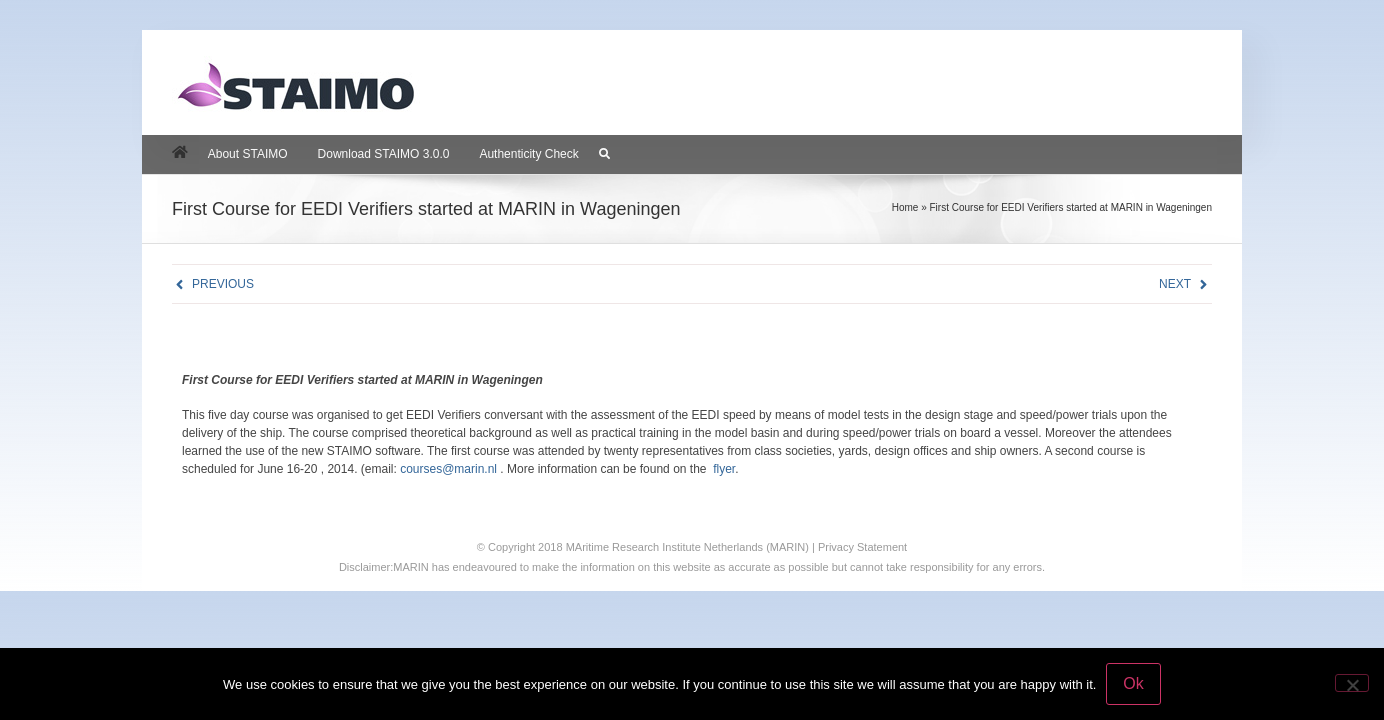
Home (905, 207)
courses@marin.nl (448, 469)
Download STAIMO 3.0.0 (384, 154)
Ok (1133, 683)
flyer (724, 469)
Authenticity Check (528, 154)
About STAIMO (248, 154)
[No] (1352, 683)
